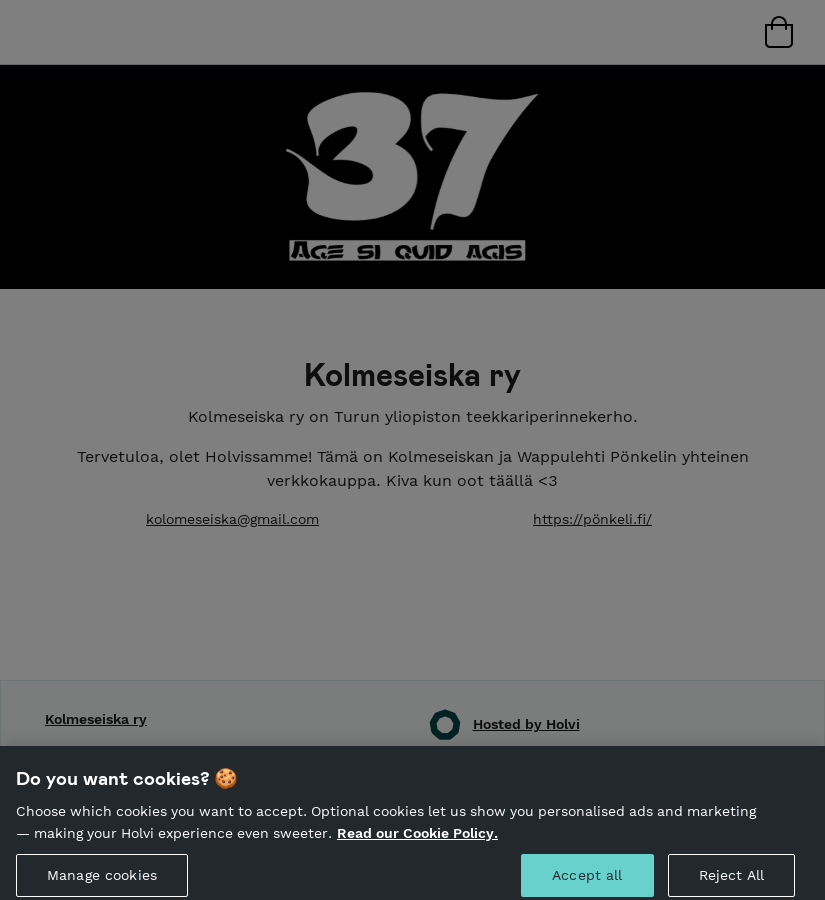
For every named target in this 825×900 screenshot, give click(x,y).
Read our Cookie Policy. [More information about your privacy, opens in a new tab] (417, 838)
